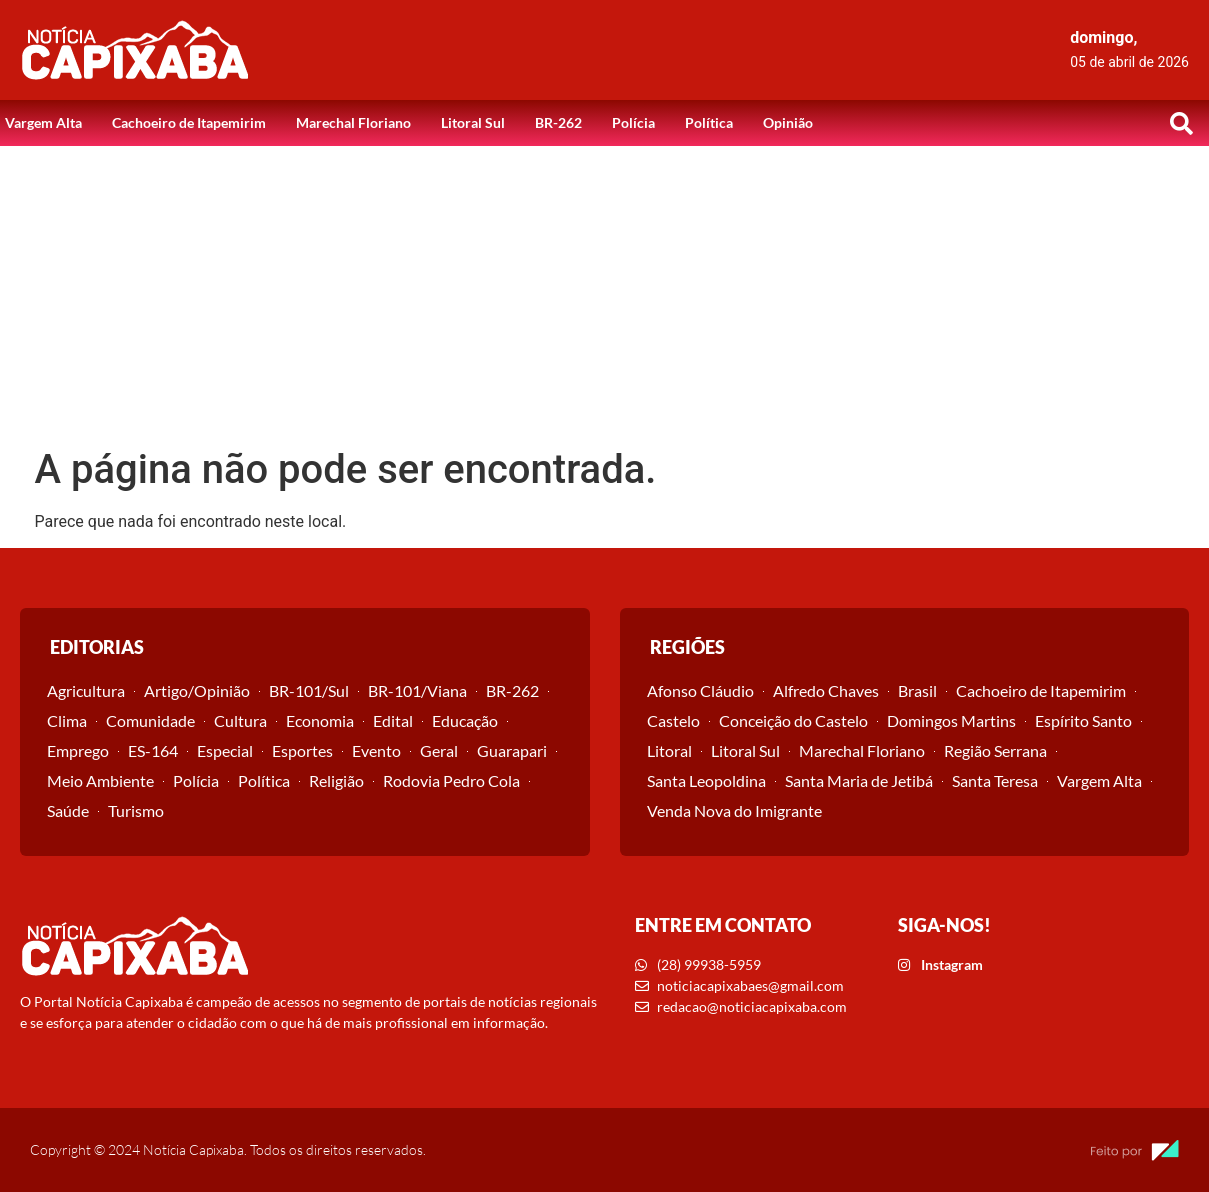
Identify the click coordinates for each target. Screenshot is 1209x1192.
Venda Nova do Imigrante (734, 810)
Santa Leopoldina (706, 780)
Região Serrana (995, 750)
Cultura (240, 720)
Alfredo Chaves (826, 690)
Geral (439, 750)
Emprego (78, 750)
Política (709, 122)
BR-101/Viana (417, 690)
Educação (465, 720)
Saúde (68, 810)
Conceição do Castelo (793, 720)
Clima (67, 720)
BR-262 (558, 122)
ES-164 (153, 750)
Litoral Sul (473, 122)
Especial (225, 750)
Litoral (669, 750)
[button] (1182, 123)
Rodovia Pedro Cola (451, 780)
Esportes (302, 750)
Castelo (673, 720)
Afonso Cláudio (700, 690)
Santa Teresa (995, 780)
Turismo (136, 810)
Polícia (633, 122)
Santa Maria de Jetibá (859, 780)
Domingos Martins (951, 720)
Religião (336, 780)
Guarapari (512, 750)
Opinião (788, 122)
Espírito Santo (1083, 720)
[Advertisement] (605, 296)
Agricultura (86, 690)
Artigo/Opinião (197, 690)
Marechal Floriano (353, 122)
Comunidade (150, 720)
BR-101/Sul (309, 690)
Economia (320, 720)
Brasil (917, 690)
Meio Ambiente (100, 780)
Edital (393, 720)
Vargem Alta (43, 122)
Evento (376, 750)
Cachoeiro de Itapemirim (189, 122)
